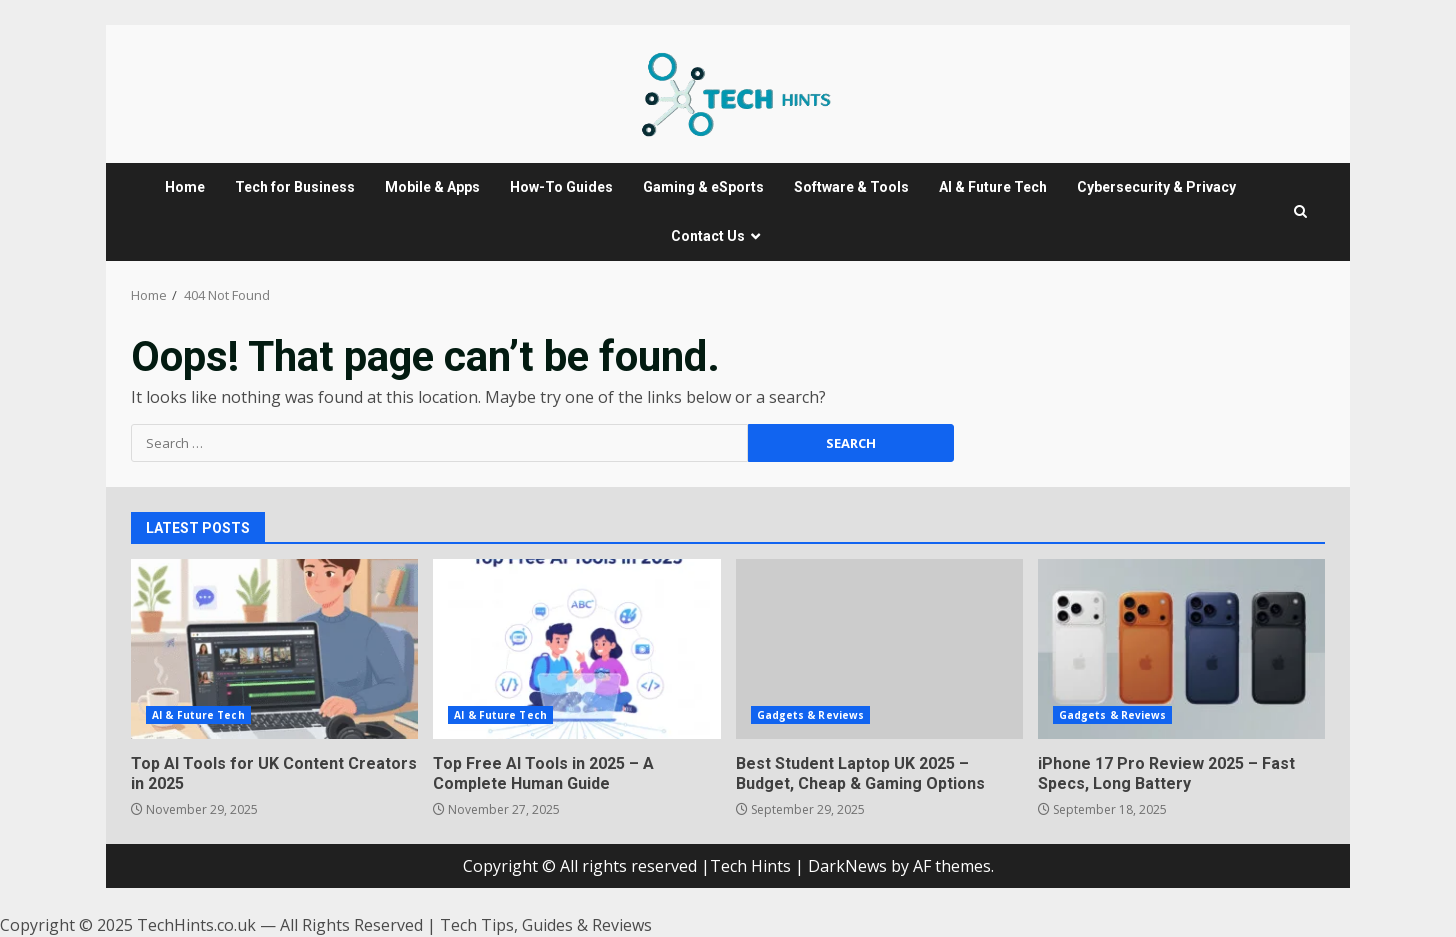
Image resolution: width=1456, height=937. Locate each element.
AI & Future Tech (993, 187)
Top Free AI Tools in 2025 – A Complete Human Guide (576, 649)
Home (185, 187)
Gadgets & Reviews (811, 715)
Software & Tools (851, 187)
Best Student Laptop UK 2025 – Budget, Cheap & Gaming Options (879, 649)
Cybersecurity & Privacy (1156, 187)
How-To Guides (561, 187)
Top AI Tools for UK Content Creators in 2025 (274, 649)
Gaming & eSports (703, 187)
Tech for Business (295, 187)
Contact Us (708, 236)
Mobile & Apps (432, 187)
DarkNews (847, 866)
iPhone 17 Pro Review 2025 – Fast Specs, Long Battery (1181, 649)
